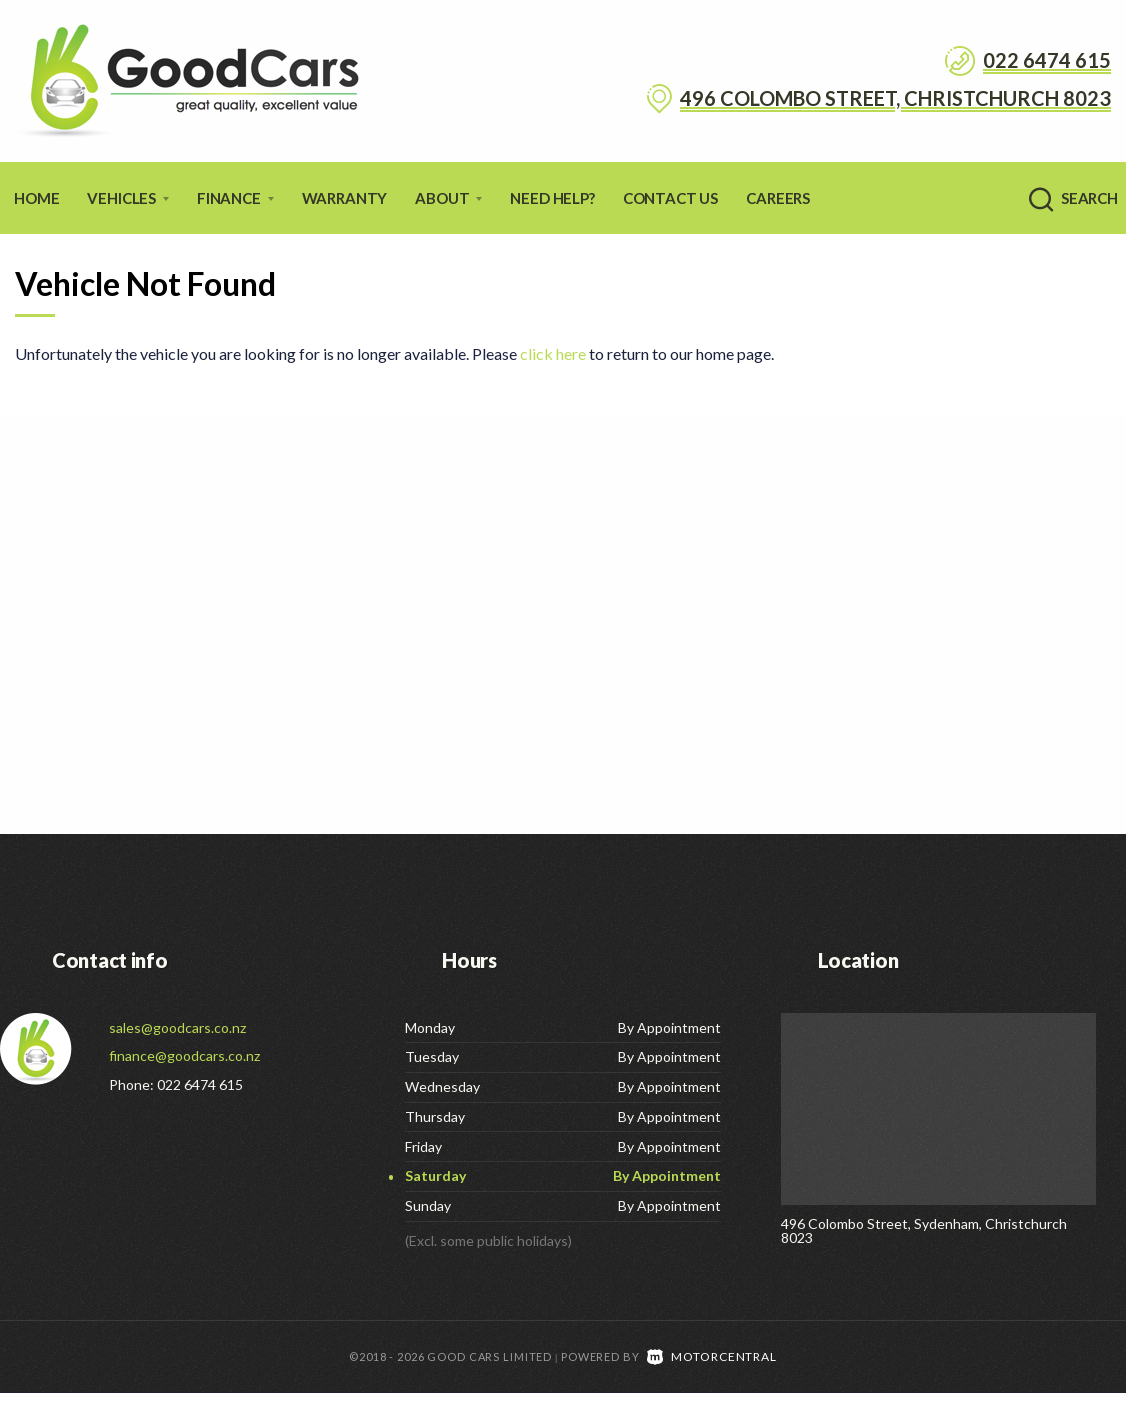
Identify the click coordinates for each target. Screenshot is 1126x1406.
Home (36, 198)
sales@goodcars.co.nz (177, 1027)
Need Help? (552, 198)
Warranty (345, 198)
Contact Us (670, 198)
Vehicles (128, 198)
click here (553, 353)
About (448, 198)
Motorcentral (712, 1369)
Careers (778, 198)
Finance (235, 198)
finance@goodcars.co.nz (184, 1055)
